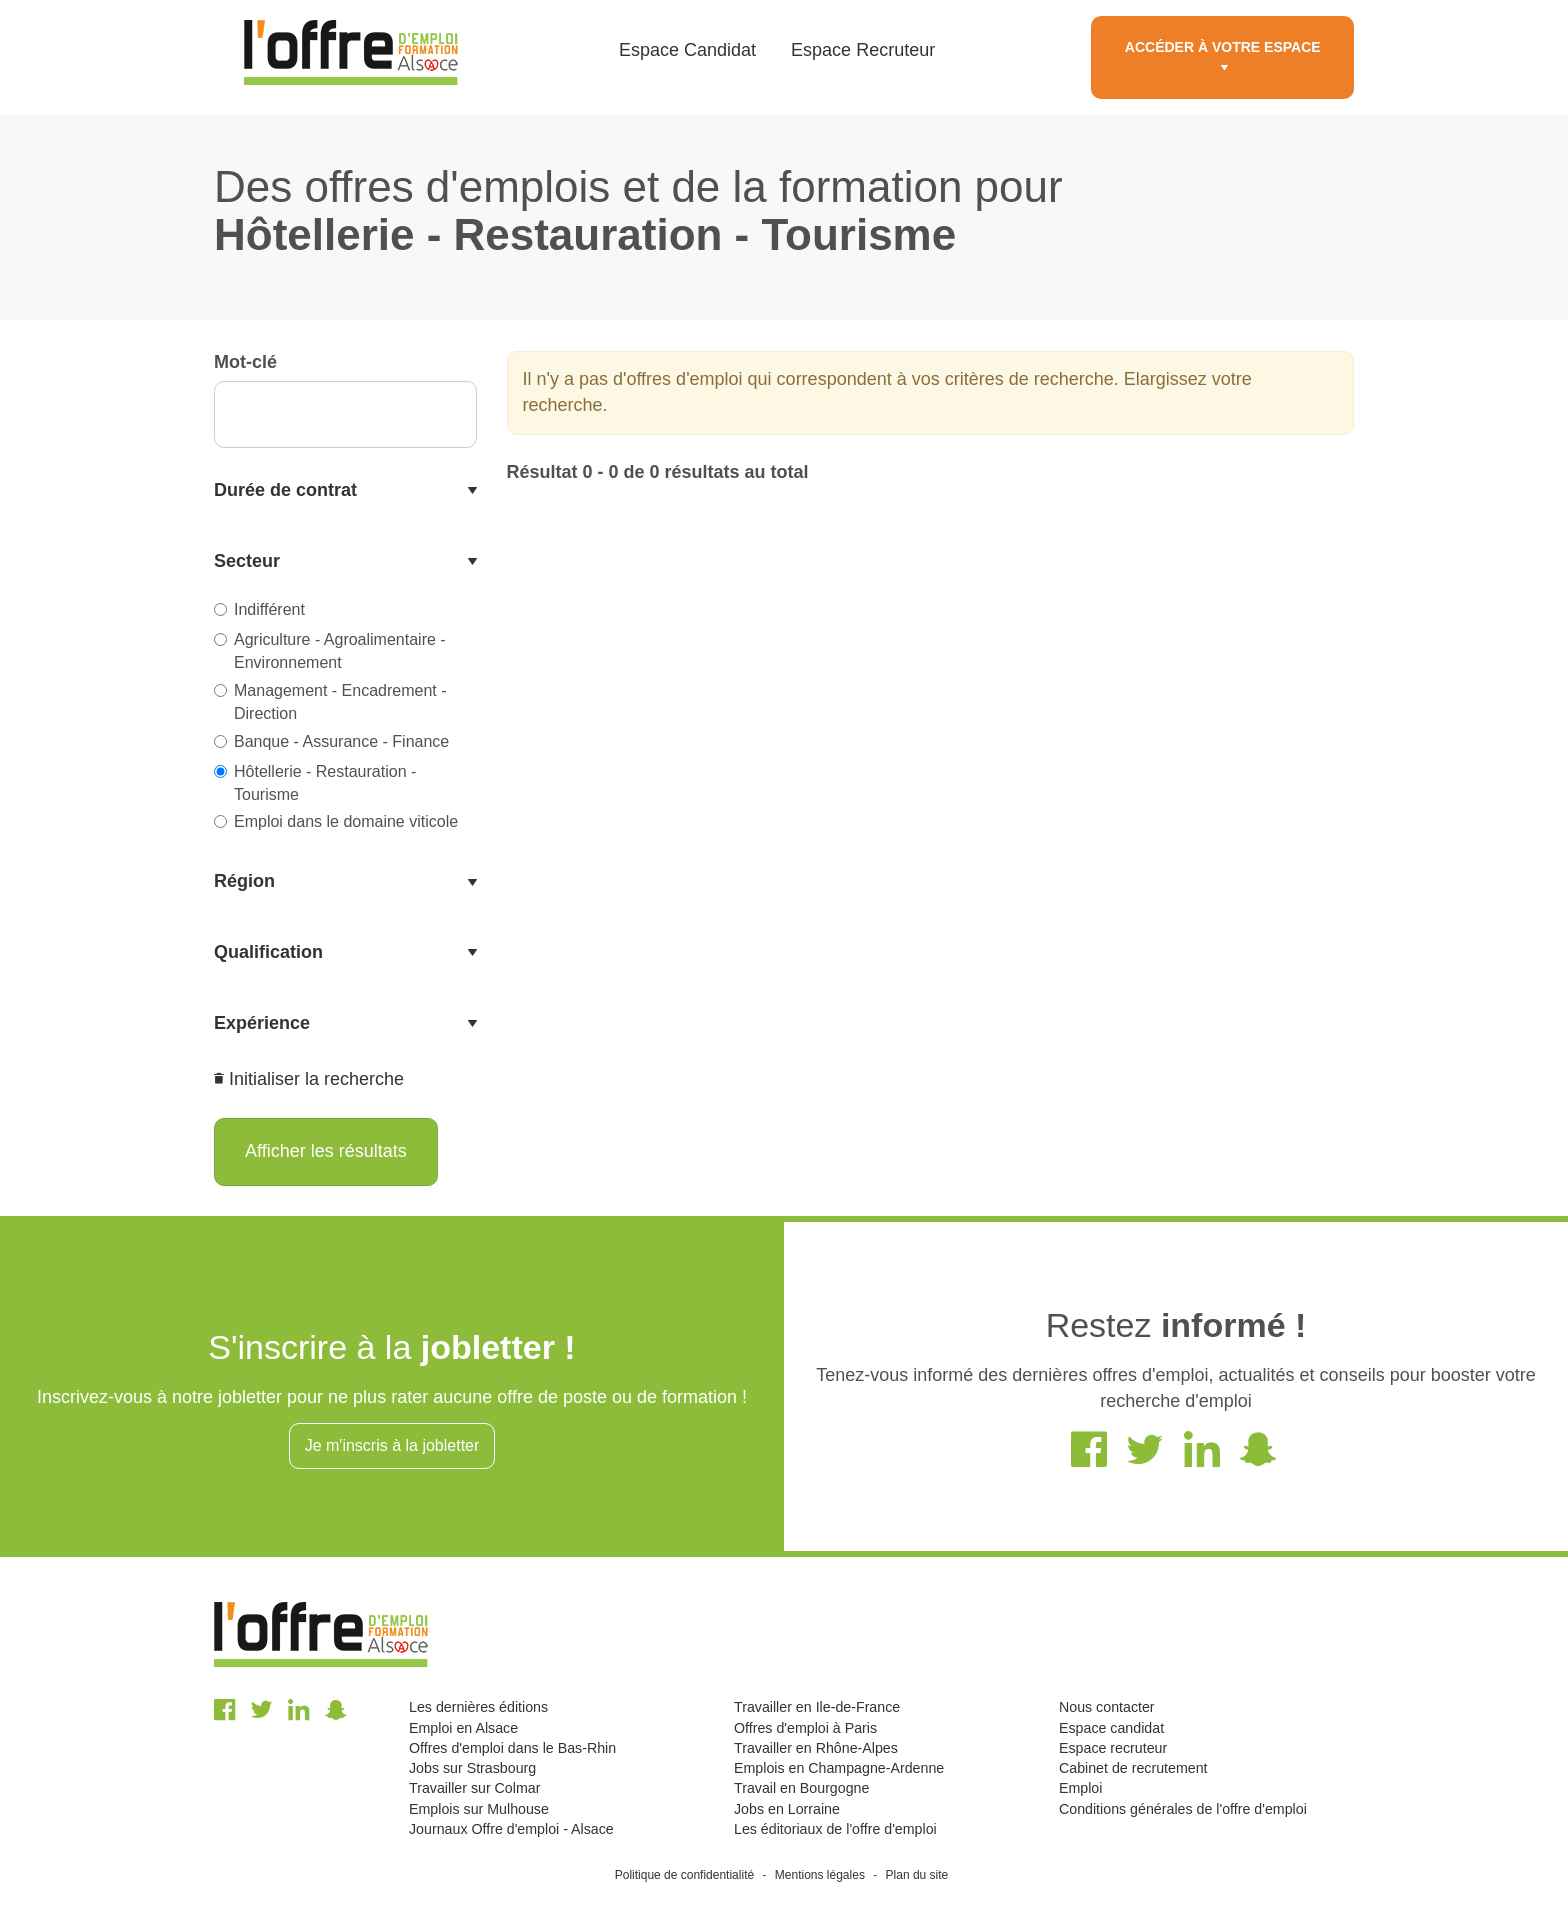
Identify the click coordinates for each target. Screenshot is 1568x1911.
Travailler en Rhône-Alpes (816, 1748)
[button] (345, 491)
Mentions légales (820, 1875)
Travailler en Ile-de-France (817, 1707)
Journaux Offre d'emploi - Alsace (511, 1829)
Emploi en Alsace (463, 1728)
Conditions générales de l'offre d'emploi (1183, 1809)
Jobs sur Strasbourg (472, 1768)
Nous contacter (1107, 1707)
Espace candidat (1111, 1728)
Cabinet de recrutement (1133, 1768)
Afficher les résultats (326, 1151)
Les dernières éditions (478, 1707)
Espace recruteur (1113, 1748)
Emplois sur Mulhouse (479, 1809)
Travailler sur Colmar (474, 1788)
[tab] (345, 491)
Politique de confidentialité (684, 1875)
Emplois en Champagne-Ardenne (839, 1768)
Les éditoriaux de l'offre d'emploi (835, 1829)
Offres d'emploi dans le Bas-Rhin (512, 1748)
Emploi (1080, 1788)
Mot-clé (245, 362)
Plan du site (917, 1875)
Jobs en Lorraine (787, 1809)
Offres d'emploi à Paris (805, 1728)
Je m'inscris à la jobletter (392, 1445)
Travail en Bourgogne (801, 1788)
